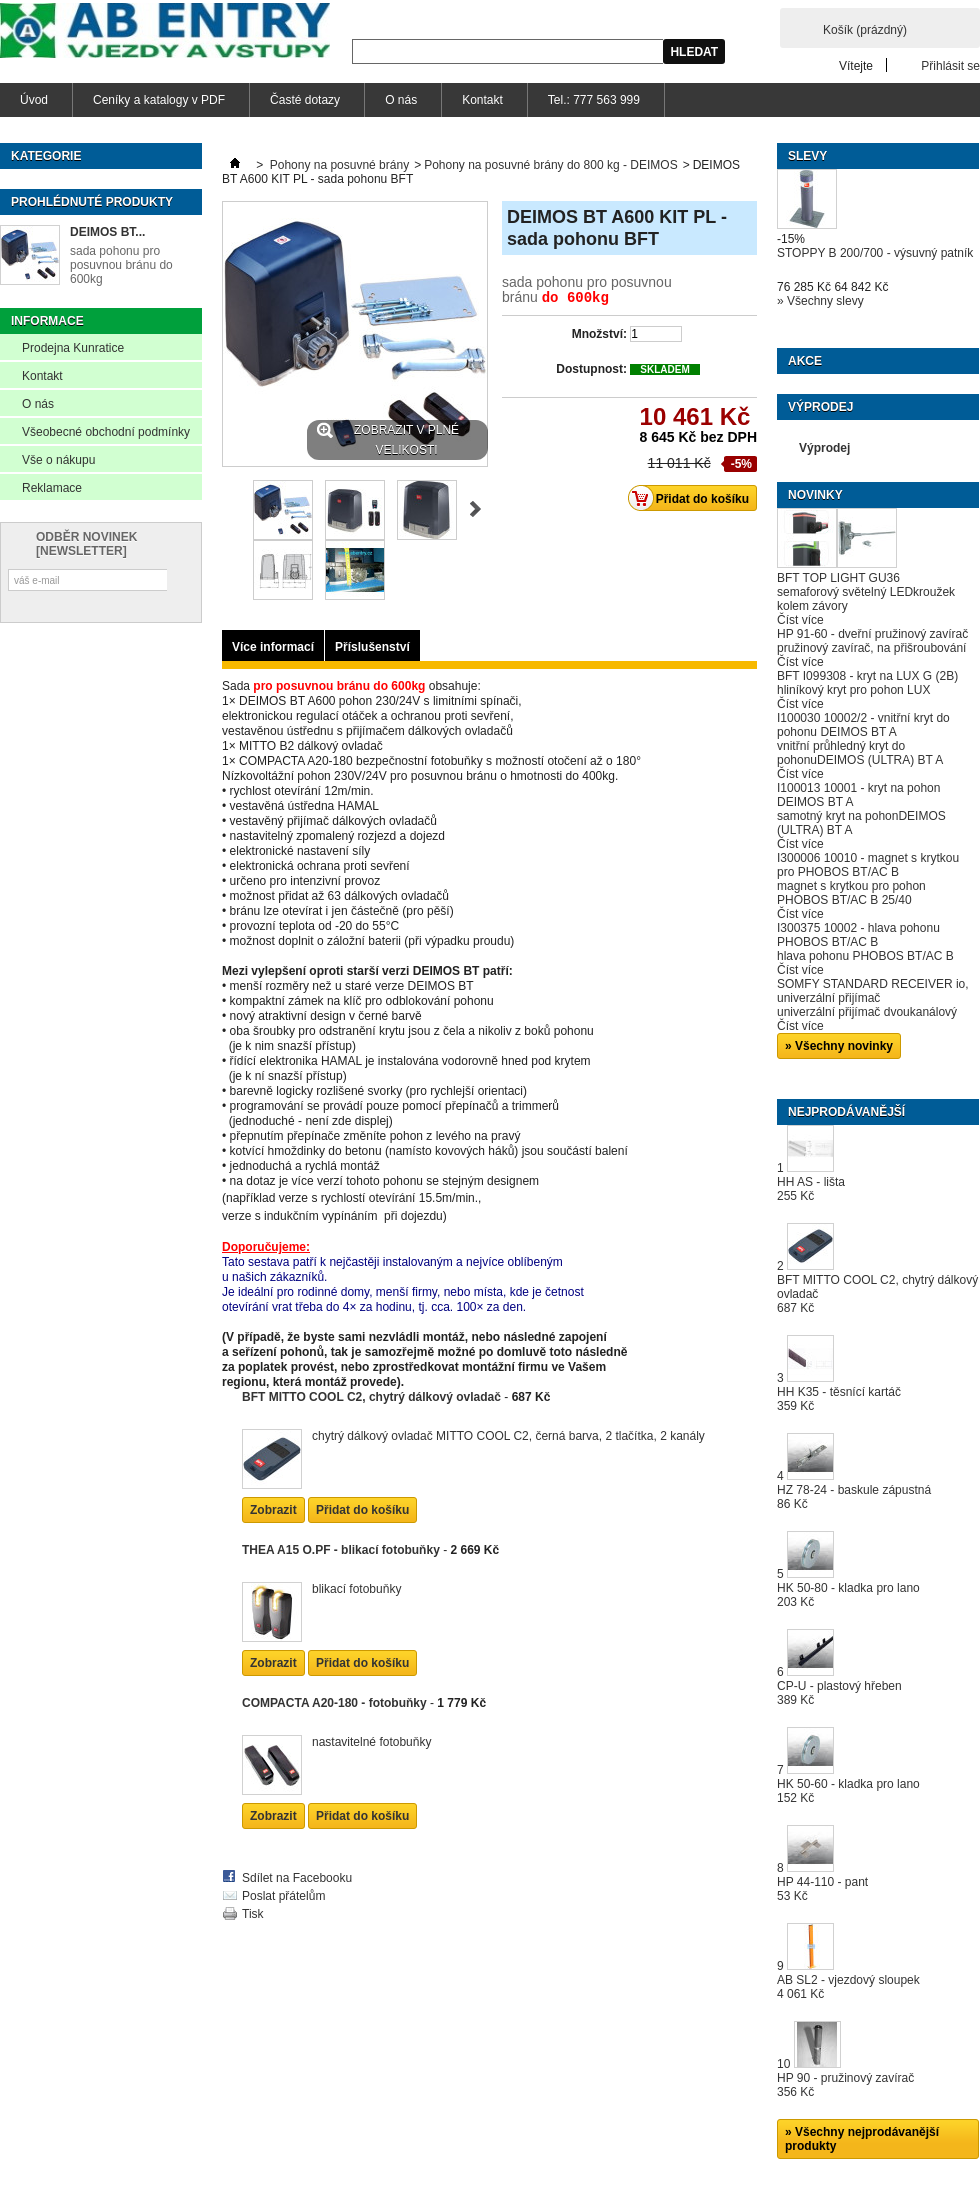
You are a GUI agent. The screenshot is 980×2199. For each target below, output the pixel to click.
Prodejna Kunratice (73, 348)
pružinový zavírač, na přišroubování (871, 648)
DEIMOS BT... (107, 232)
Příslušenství (372, 647)
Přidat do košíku (362, 1465)
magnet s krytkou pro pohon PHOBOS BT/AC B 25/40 (851, 893)
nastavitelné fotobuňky (371, 1697)
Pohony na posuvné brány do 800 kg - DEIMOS (550, 165)
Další (475, 509)
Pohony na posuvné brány (339, 165)
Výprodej (820, 407)
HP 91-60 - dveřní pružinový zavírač (872, 634)
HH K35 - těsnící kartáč (839, 1399)
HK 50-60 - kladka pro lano (848, 1791)
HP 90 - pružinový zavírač (845, 2085)
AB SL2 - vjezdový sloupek (848, 1987)
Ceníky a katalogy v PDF (159, 100)
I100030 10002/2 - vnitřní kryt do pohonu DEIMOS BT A (863, 725)
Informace (47, 321)
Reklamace (52, 488)
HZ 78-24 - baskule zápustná (854, 1497)
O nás (401, 100)
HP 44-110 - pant (822, 1889)
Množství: (599, 332)
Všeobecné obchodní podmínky (106, 432)
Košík (865, 30)
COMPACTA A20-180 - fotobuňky (334, 1658)
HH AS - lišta (811, 1189)
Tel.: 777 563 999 (594, 100)
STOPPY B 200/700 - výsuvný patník (875, 253)
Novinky (815, 495)
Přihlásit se (950, 65)
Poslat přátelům (283, 1851)
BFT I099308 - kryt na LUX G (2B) (867, 676)
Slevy (807, 156)
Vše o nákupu (58, 460)
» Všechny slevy (820, 301)
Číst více (800, 620)
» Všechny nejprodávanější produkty (862, 2139)
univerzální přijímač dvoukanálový (867, 1012)
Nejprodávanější (846, 1112)
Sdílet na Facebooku (297, 1833)
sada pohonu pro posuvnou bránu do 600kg (121, 265)
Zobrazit (273, 1465)
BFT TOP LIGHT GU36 (838, 578)
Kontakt (482, 100)
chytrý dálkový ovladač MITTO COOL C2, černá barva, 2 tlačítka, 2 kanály (508, 1391)
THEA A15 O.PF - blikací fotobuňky (341, 1505)
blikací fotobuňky (356, 1544)
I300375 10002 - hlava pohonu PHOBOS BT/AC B (858, 935)
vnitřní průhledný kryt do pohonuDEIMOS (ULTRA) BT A (860, 753)
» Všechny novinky (839, 1046)
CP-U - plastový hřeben (839, 1693)
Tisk (253, 1869)
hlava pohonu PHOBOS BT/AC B (865, 956)
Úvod (34, 100)
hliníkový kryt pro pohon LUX (853, 690)
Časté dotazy (305, 100)
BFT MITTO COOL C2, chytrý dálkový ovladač (371, 1352)
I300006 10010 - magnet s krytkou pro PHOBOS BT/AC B (868, 865)
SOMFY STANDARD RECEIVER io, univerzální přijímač (873, 991)
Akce (805, 361)
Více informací (273, 647)
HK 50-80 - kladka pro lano (848, 1595)
